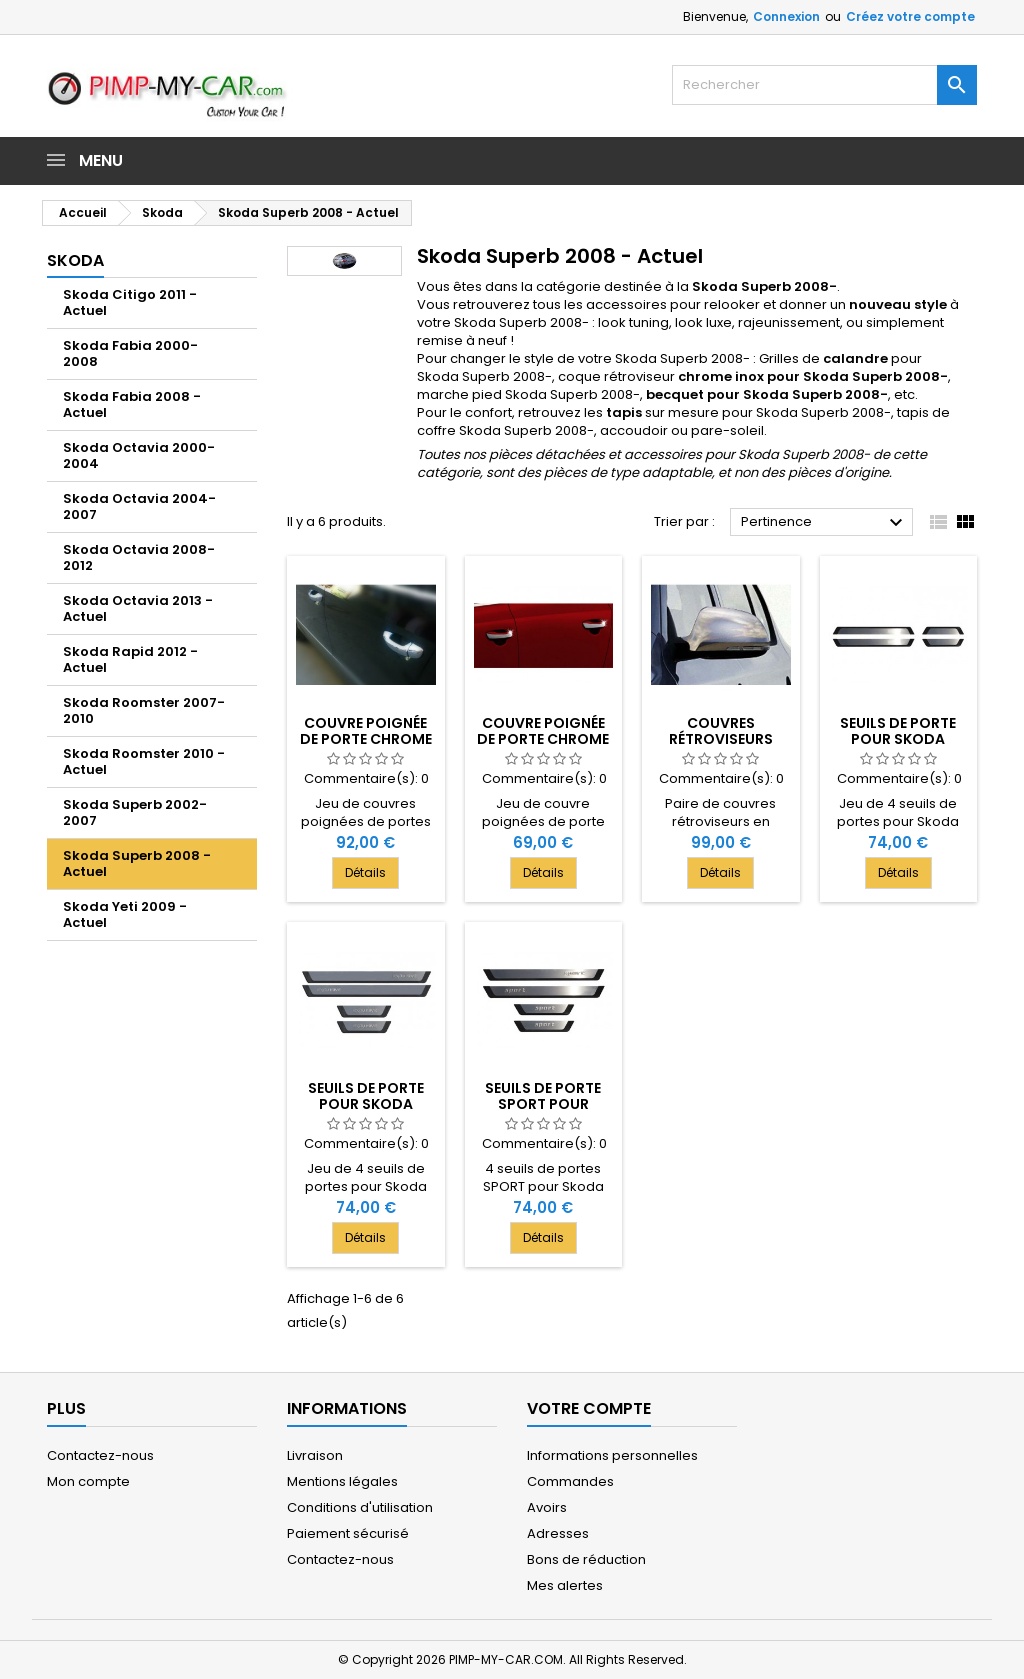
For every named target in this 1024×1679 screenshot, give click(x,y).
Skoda (75, 260)
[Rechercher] (824, 85)
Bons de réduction (586, 1559)
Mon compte (88, 1481)
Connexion (786, 16)
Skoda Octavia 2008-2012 (139, 557)
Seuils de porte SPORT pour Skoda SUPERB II (543, 1104)
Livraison (315, 1455)
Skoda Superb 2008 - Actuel (137, 863)
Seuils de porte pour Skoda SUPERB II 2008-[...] (898, 739)
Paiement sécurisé (348, 1533)
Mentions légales (342, 1481)
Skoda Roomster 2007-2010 (144, 710)
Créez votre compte (910, 16)
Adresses (558, 1533)
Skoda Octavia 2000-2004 (139, 455)
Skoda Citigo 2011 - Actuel (130, 302)
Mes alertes (565, 1585)
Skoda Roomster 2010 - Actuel (144, 761)
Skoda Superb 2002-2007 (135, 812)
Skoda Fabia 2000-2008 (130, 353)
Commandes (570, 1481)
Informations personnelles (612, 1455)
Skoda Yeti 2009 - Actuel (125, 914)
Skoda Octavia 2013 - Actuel (138, 608)
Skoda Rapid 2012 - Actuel (130, 659)
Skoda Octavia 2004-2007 (139, 506)
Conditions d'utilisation (360, 1507)
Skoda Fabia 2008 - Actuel (132, 404)
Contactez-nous (100, 1455)
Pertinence (824, 523)
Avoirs (547, 1507)
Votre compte (589, 1408)
